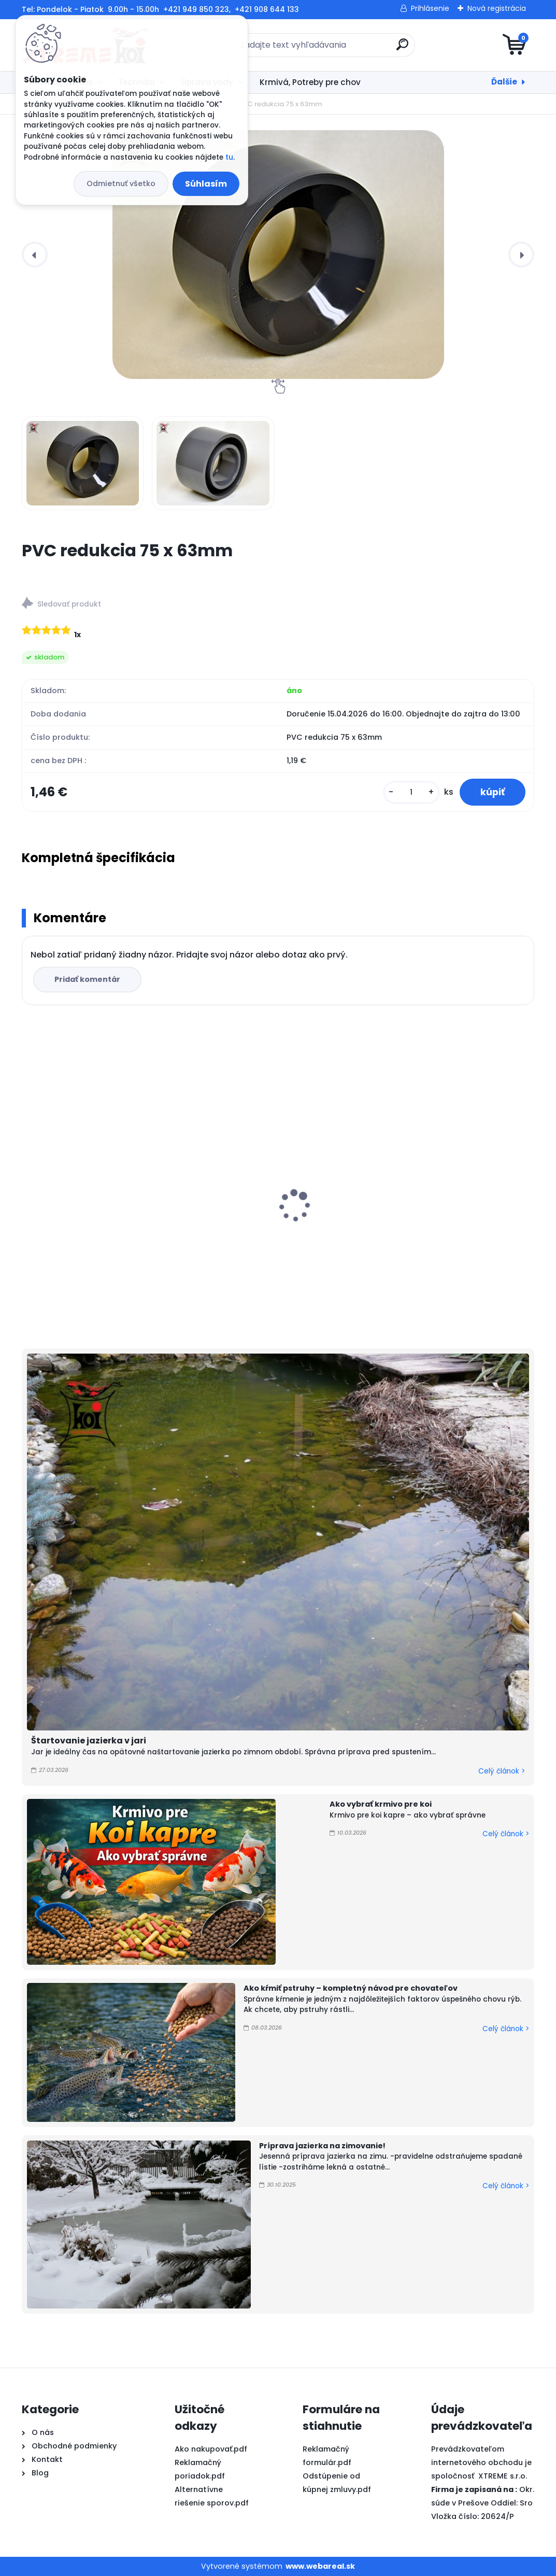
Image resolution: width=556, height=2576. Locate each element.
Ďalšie (504, 81)
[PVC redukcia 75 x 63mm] (278, 254)
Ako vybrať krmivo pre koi (381, 1804)
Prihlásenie (430, 8)
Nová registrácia (496, 8)
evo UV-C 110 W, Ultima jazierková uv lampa (101, 1217)
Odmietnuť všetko (121, 183)
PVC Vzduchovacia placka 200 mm (274, 1212)
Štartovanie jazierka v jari (88, 1741)
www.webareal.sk (320, 2566)
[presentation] (35, 255)
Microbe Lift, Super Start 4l (428, 1212)
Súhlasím (206, 184)
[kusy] (411, 792)
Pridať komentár (87, 979)
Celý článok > (501, 1771)
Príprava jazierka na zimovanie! (322, 2146)
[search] (402, 48)
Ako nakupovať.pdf (211, 2449)
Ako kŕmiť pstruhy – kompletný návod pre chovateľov (351, 1988)
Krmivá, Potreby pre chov (310, 82)
